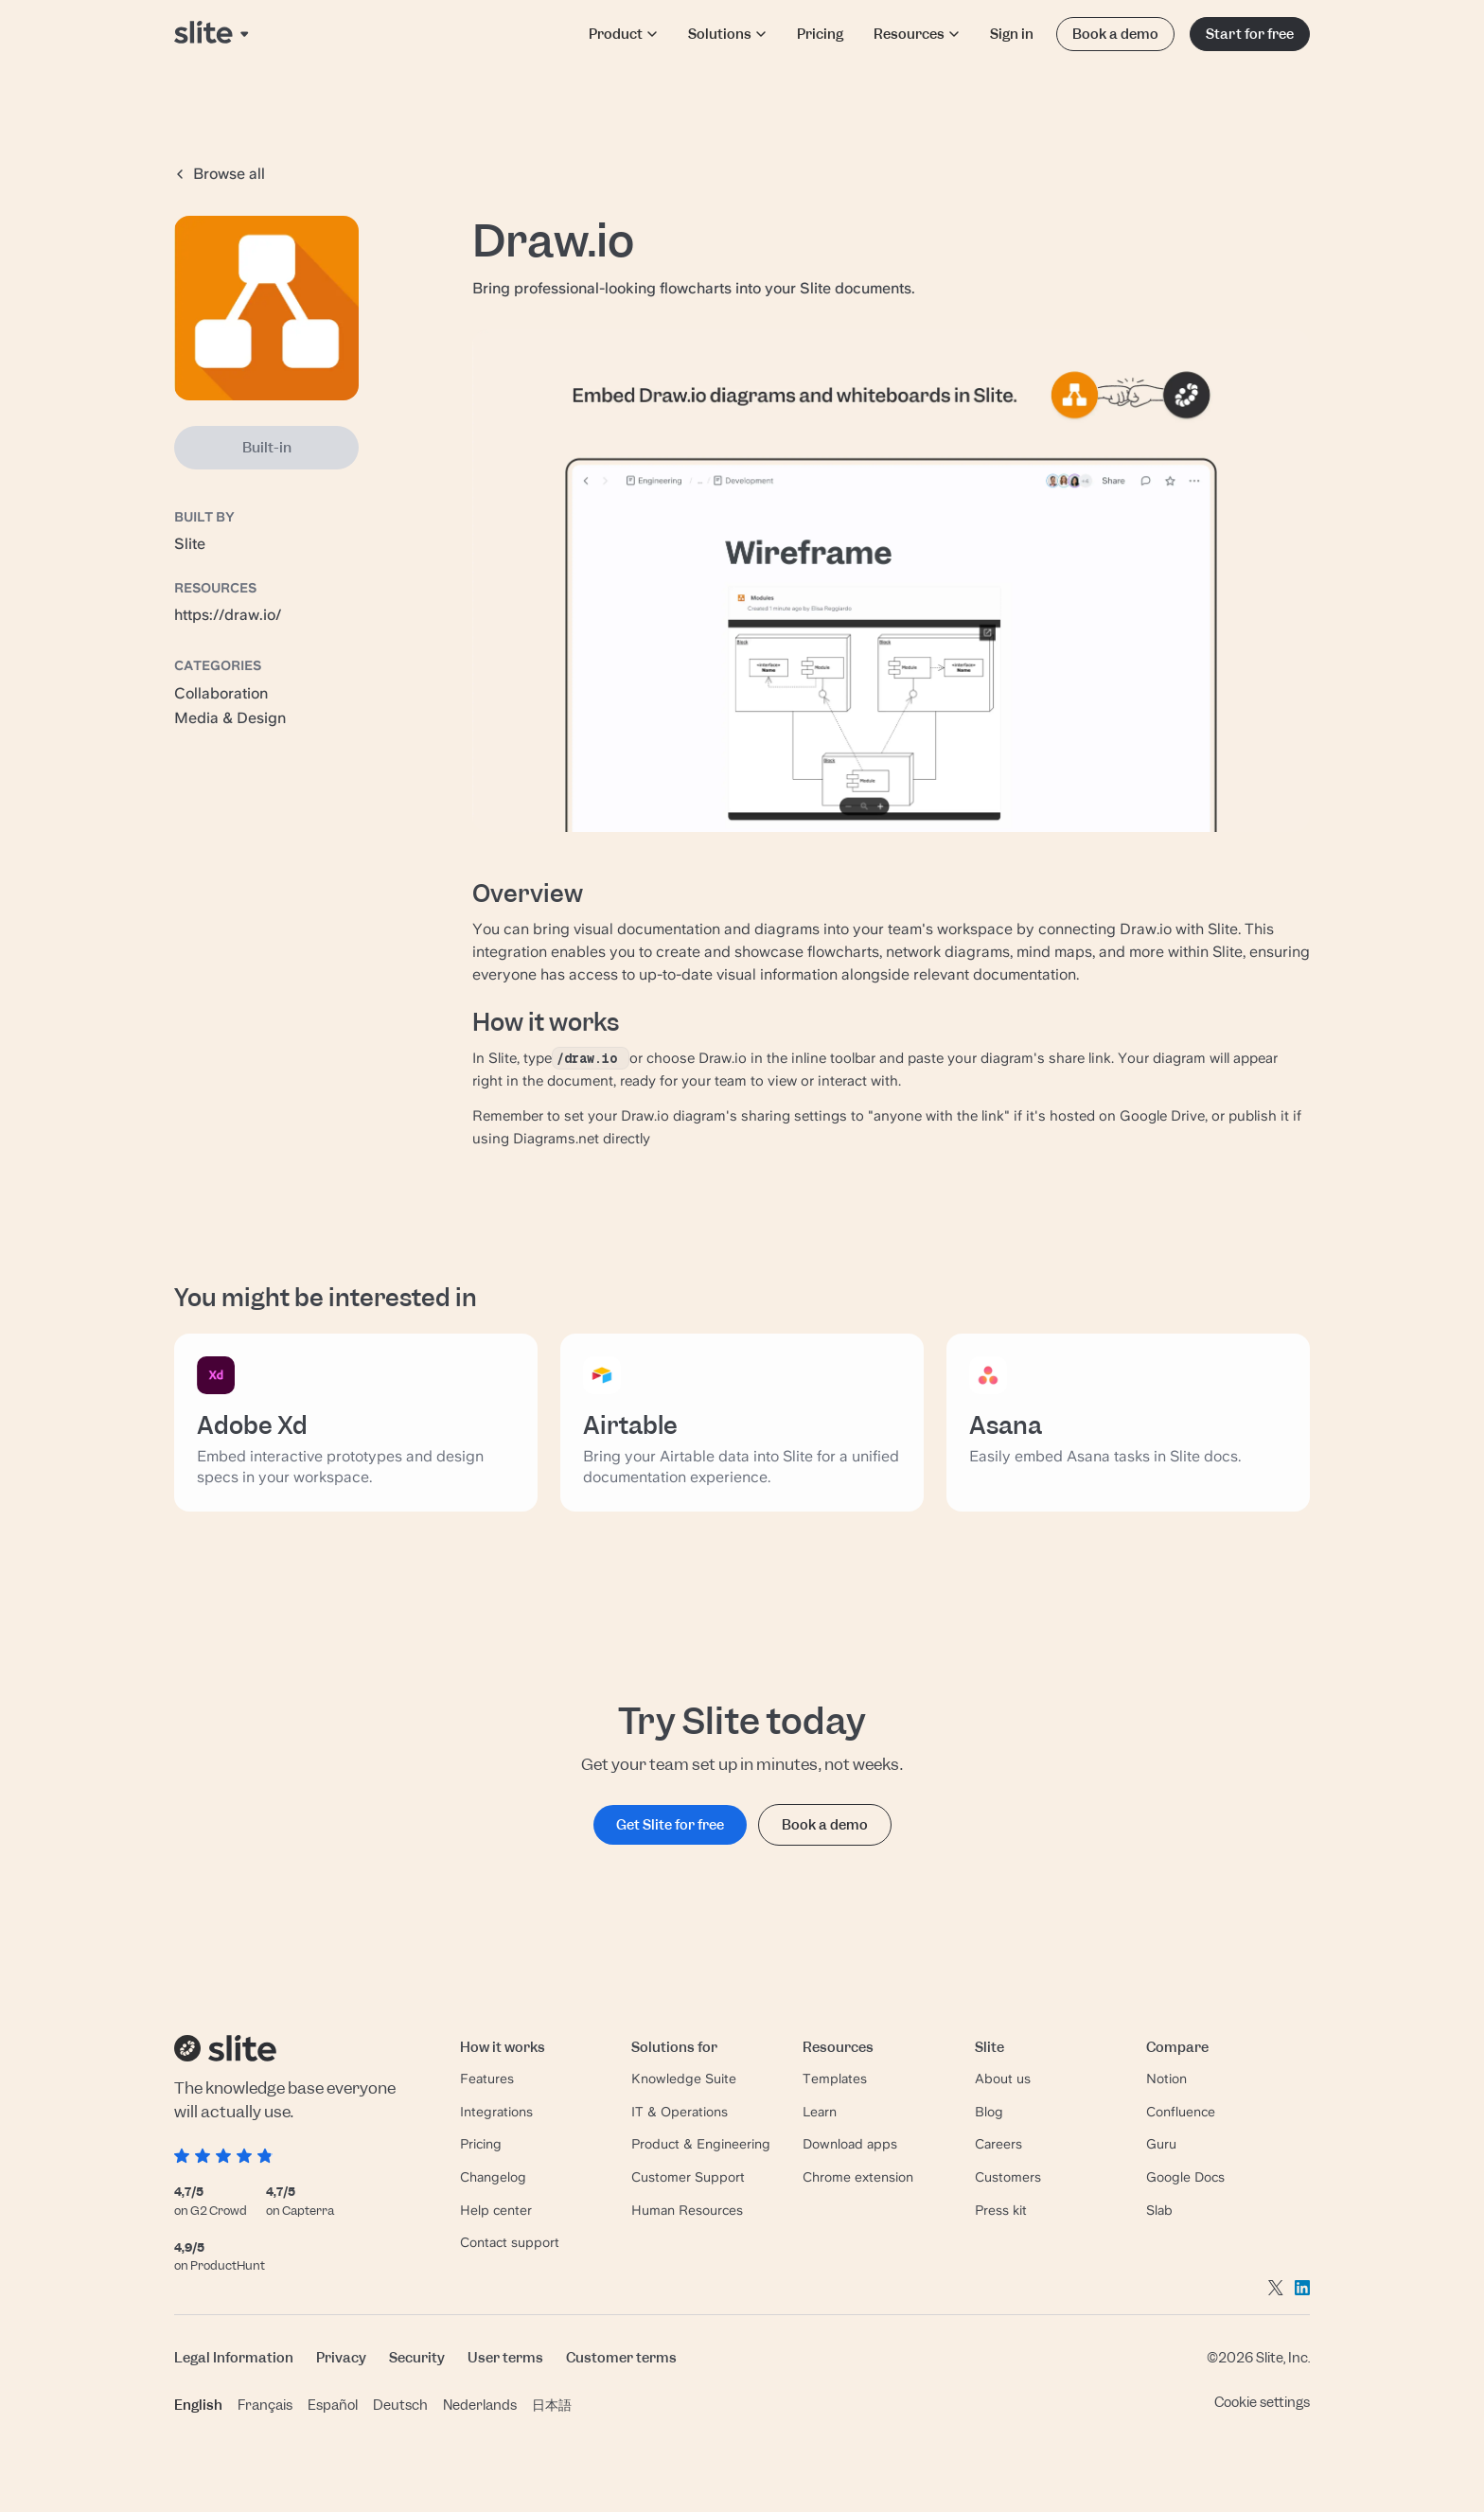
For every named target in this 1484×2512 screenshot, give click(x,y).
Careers (998, 2143)
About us (1003, 2078)
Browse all (219, 174)
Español (333, 2405)
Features (487, 2078)
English (198, 2405)
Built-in (267, 447)
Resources (917, 34)
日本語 (552, 2405)
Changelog (493, 2177)
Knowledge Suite (683, 2078)
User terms (505, 2357)
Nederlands (480, 2405)
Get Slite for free (670, 1824)
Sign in (1012, 34)
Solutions (727, 34)
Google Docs (1185, 2177)
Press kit (1001, 2210)
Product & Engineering (700, 2143)
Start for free (1250, 34)
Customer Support (688, 2177)
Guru (1161, 2143)
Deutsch (400, 2405)
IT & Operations (679, 2111)
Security (417, 2357)
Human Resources (687, 2210)
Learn (820, 2111)
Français (265, 2405)
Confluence (1180, 2111)
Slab (1159, 2210)
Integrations (496, 2111)
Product (623, 34)
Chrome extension (858, 2177)
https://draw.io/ (227, 615)
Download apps (850, 2143)
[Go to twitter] (1275, 2286)
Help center (496, 2210)
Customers (1008, 2177)
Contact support (509, 2242)
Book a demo (1115, 34)
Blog (989, 2111)
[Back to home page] (213, 34)
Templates (835, 2078)
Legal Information (233, 2357)
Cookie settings (1262, 2402)
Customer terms (621, 2357)
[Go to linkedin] (1302, 2286)
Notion (1166, 2078)
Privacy (341, 2357)
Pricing (820, 34)
